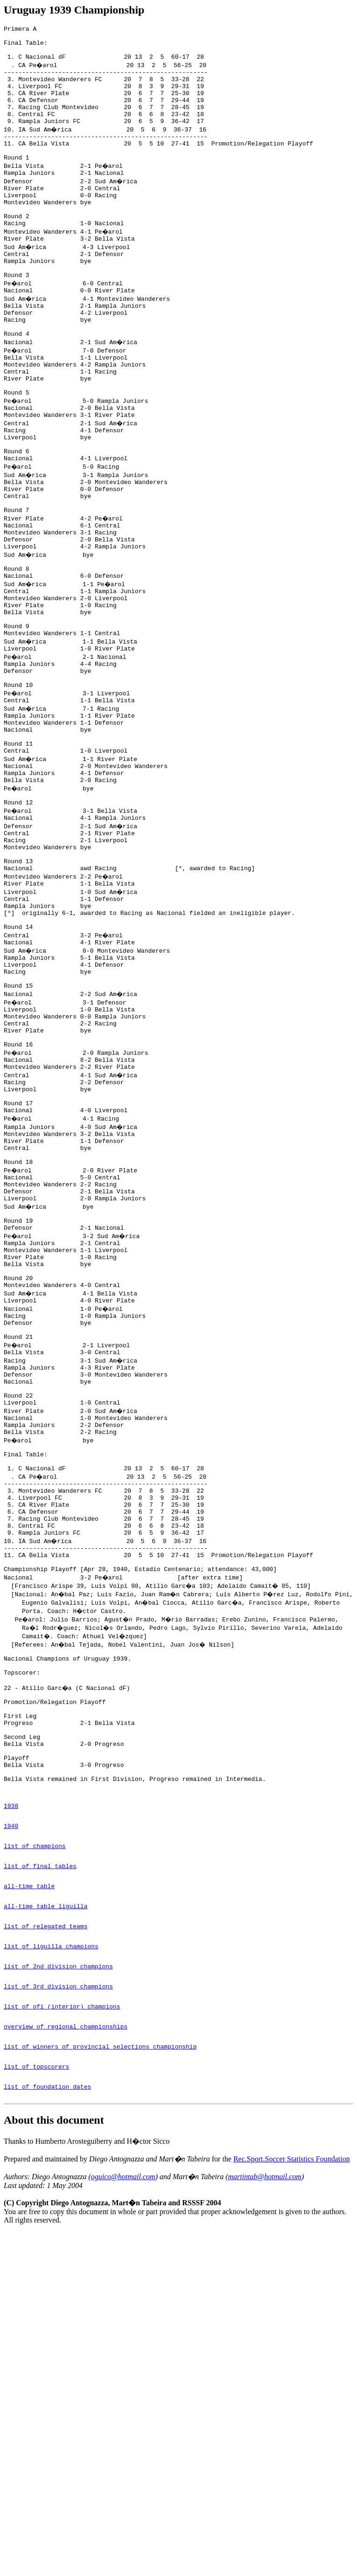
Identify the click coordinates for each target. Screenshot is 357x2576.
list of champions (35, 2113)
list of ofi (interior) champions (62, 2296)
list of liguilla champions (51, 2227)
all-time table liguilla (45, 2181)
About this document (54, 2422)
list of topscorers (36, 2364)
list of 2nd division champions (58, 2250)
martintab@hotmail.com (264, 2479)
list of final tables (40, 2136)
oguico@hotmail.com (123, 2479)
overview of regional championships (65, 2318)
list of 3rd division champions (58, 2273)
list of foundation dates (47, 2387)
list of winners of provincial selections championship (100, 2341)
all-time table (29, 2158)
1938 (11, 2067)
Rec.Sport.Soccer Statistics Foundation (291, 2461)
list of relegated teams (45, 2204)
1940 (11, 2090)
